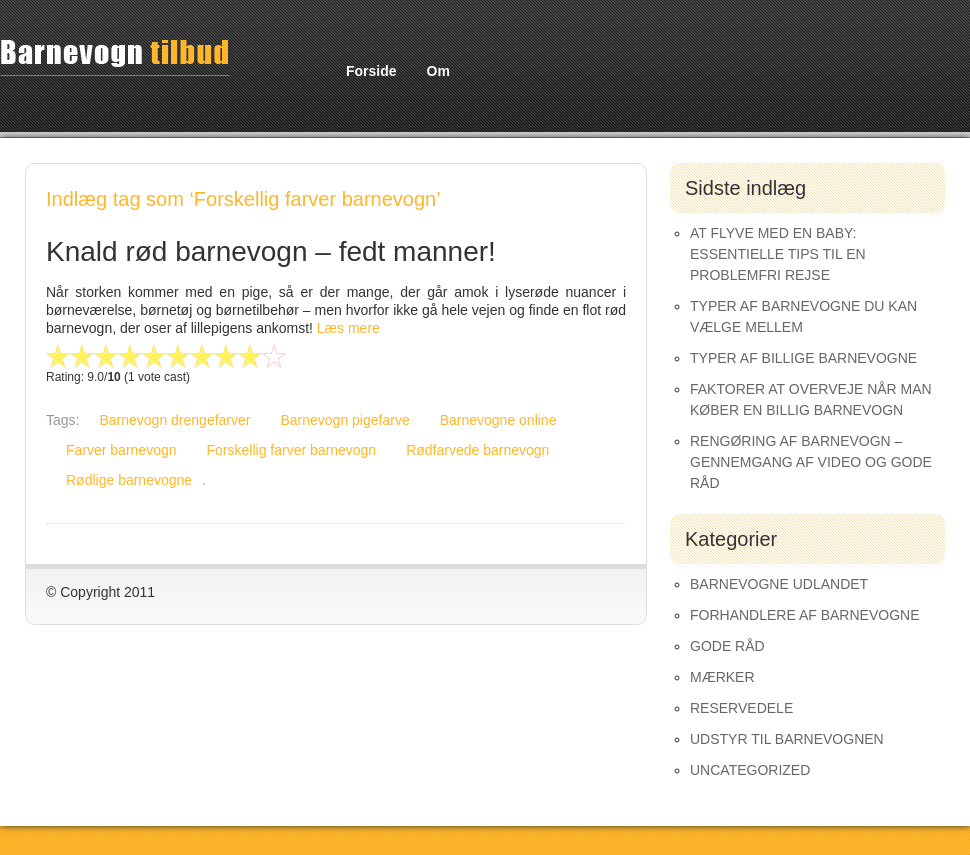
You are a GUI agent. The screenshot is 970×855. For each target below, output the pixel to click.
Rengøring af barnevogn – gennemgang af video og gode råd (811, 462)
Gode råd (727, 646)
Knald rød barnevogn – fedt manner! (271, 251)
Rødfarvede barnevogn (477, 450)
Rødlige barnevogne (129, 480)
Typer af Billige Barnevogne (803, 358)
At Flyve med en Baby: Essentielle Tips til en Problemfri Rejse (778, 254)
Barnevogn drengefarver (174, 420)
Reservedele (741, 708)
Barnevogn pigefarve (344, 420)
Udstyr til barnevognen (787, 739)
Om (438, 71)
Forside (371, 71)
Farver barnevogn (121, 450)
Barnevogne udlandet (779, 584)
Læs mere (348, 328)
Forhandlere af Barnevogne (805, 615)
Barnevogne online (498, 420)
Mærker (722, 677)
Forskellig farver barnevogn (292, 450)
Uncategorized (750, 770)
